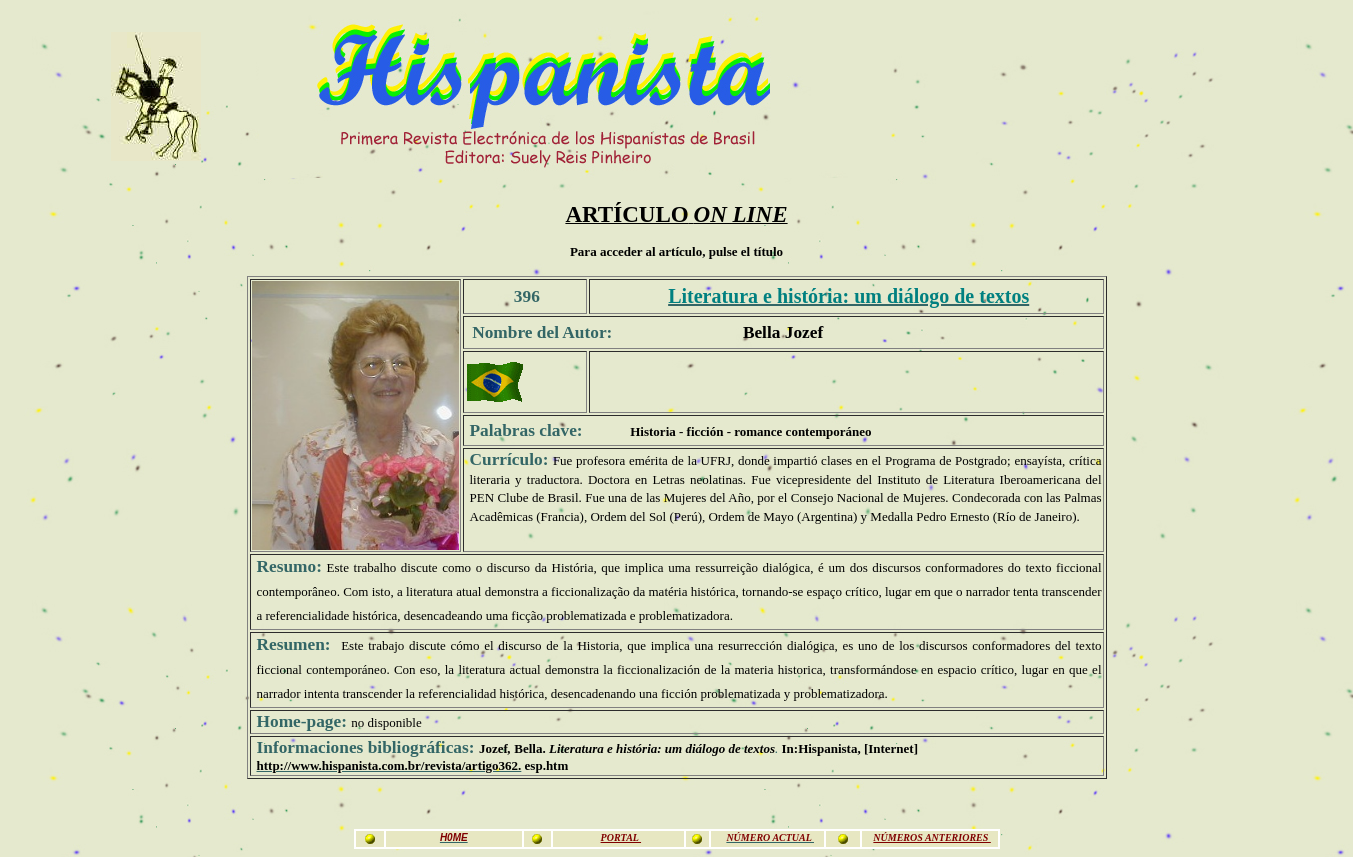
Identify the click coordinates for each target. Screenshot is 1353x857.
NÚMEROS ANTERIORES (931, 837)
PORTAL (621, 837)
